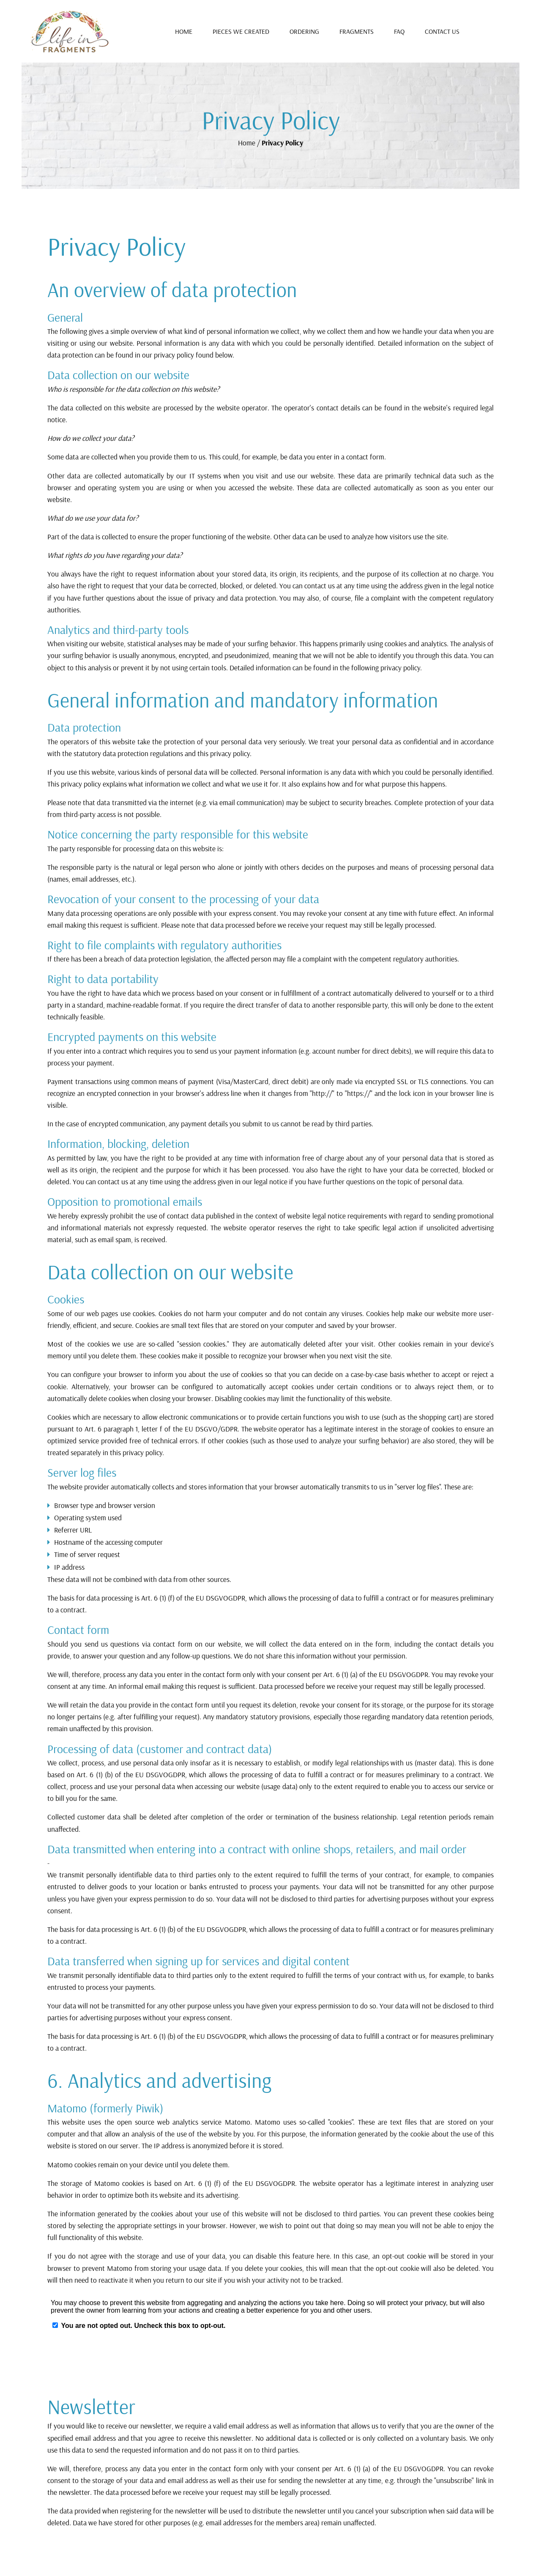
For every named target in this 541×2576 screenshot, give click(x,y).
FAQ (399, 31)
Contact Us (442, 31)
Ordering (304, 31)
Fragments (356, 31)
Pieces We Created (241, 31)
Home (183, 31)
